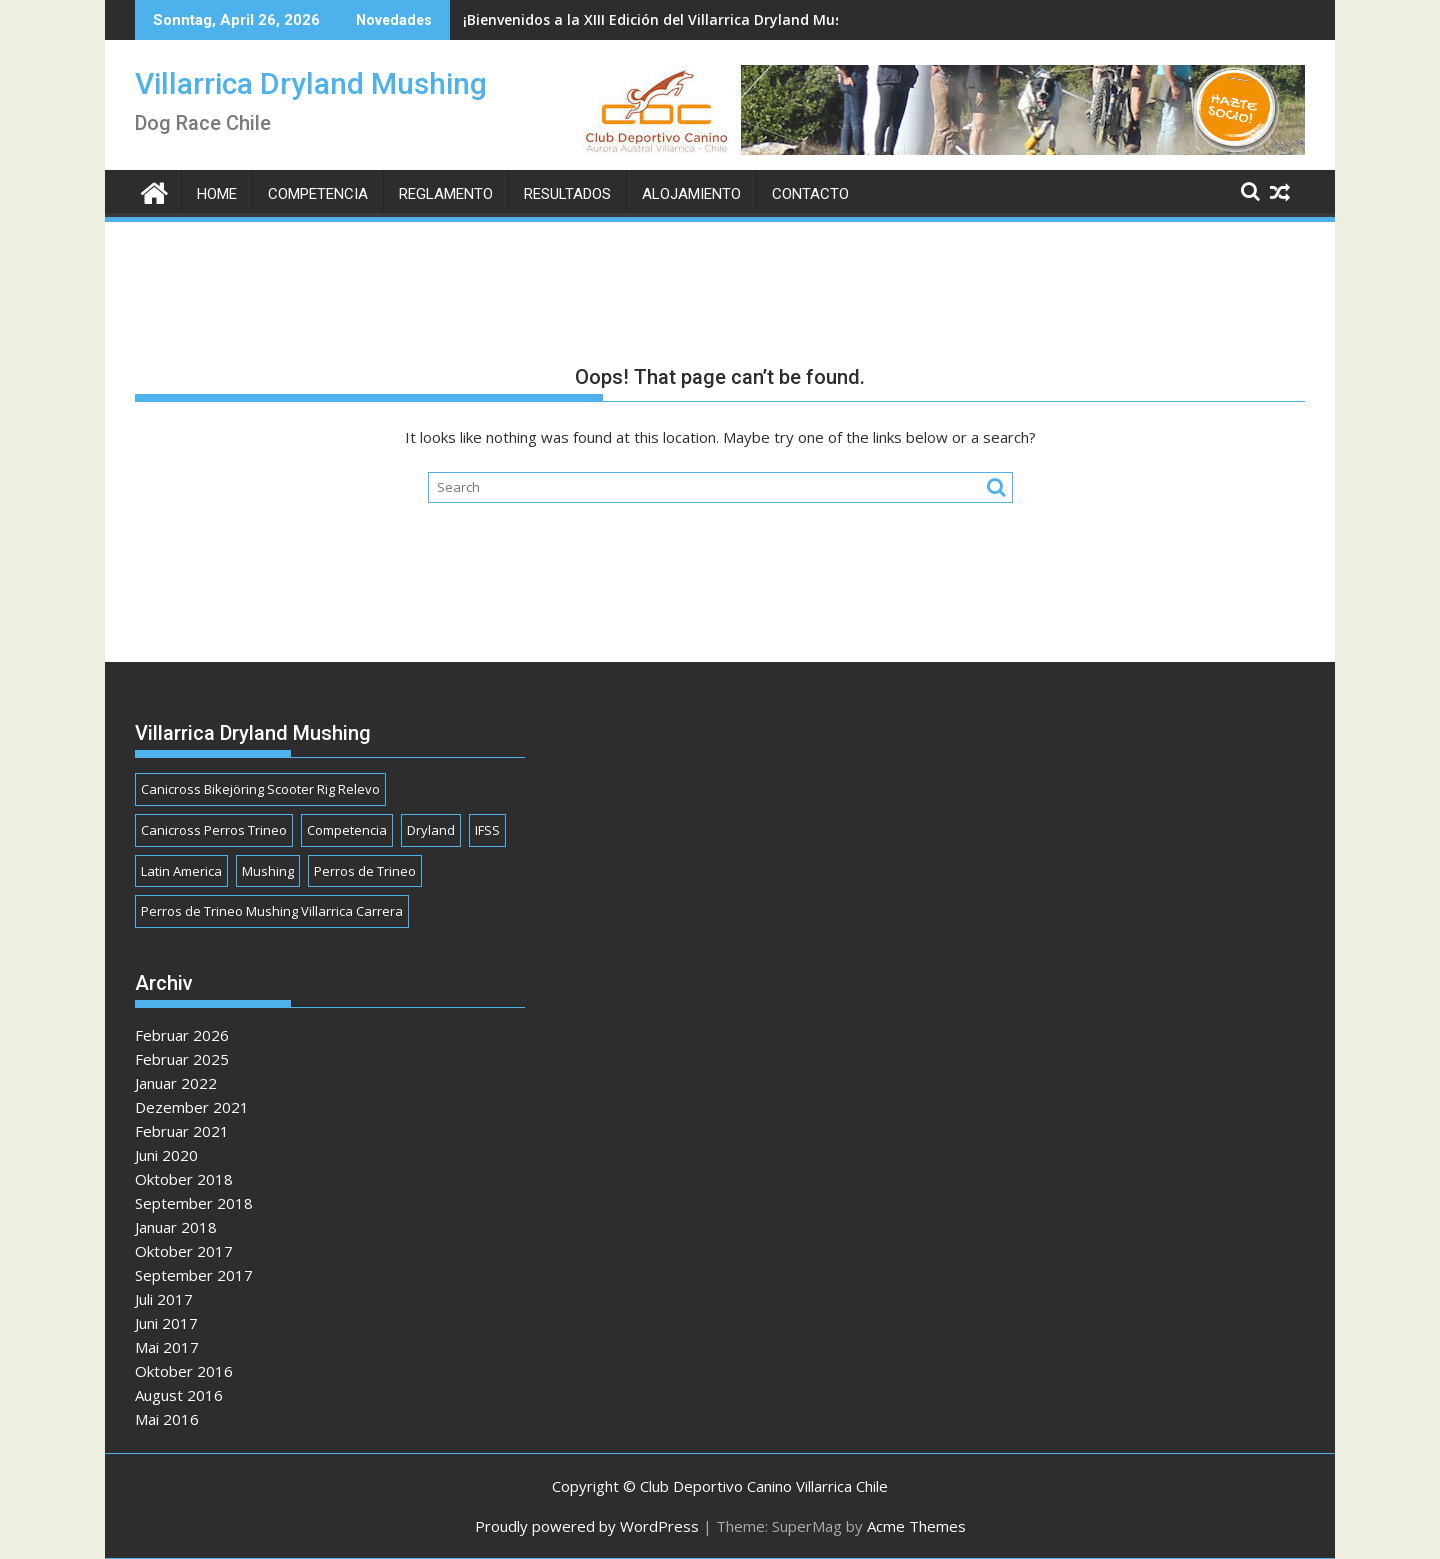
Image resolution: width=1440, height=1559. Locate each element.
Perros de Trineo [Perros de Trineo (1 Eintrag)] (365, 871)
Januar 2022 (176, 1083)
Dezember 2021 (192, 1107)
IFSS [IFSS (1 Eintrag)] (487, 830)
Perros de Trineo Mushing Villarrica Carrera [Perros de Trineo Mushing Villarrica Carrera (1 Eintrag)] (272, 911)
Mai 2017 (167, 1347)
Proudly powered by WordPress (587, 1526)
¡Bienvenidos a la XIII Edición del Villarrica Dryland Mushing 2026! (688, 19)
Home (217, 194)
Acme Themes (916, 1526)
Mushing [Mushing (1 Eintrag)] (268, 871)
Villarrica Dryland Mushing (311, 83)
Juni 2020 (166, 1155)
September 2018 (194, 1203)
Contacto (810, 194)
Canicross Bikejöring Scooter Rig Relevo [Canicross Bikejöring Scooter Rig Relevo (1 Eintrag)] (260, 789)
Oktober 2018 (184, 1179)
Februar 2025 (182, 1059)
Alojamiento (691, 194)
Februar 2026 (182, 1035)
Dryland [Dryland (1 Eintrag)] (431, 830)
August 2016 (179, 1395)
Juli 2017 (164, 1299)
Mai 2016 (167, 1419)
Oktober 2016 (184, 1371)
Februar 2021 (182, 1131)
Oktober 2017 (184, 1251)
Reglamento (446, 194)
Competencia (318, 194)
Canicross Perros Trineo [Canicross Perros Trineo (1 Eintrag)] (214, 830)
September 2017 (194, 1275)
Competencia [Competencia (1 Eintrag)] (347, 830)
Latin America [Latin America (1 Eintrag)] (181, 871)
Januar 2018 (176, 1227)
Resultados (567, 194)
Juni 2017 (166, 1323)
